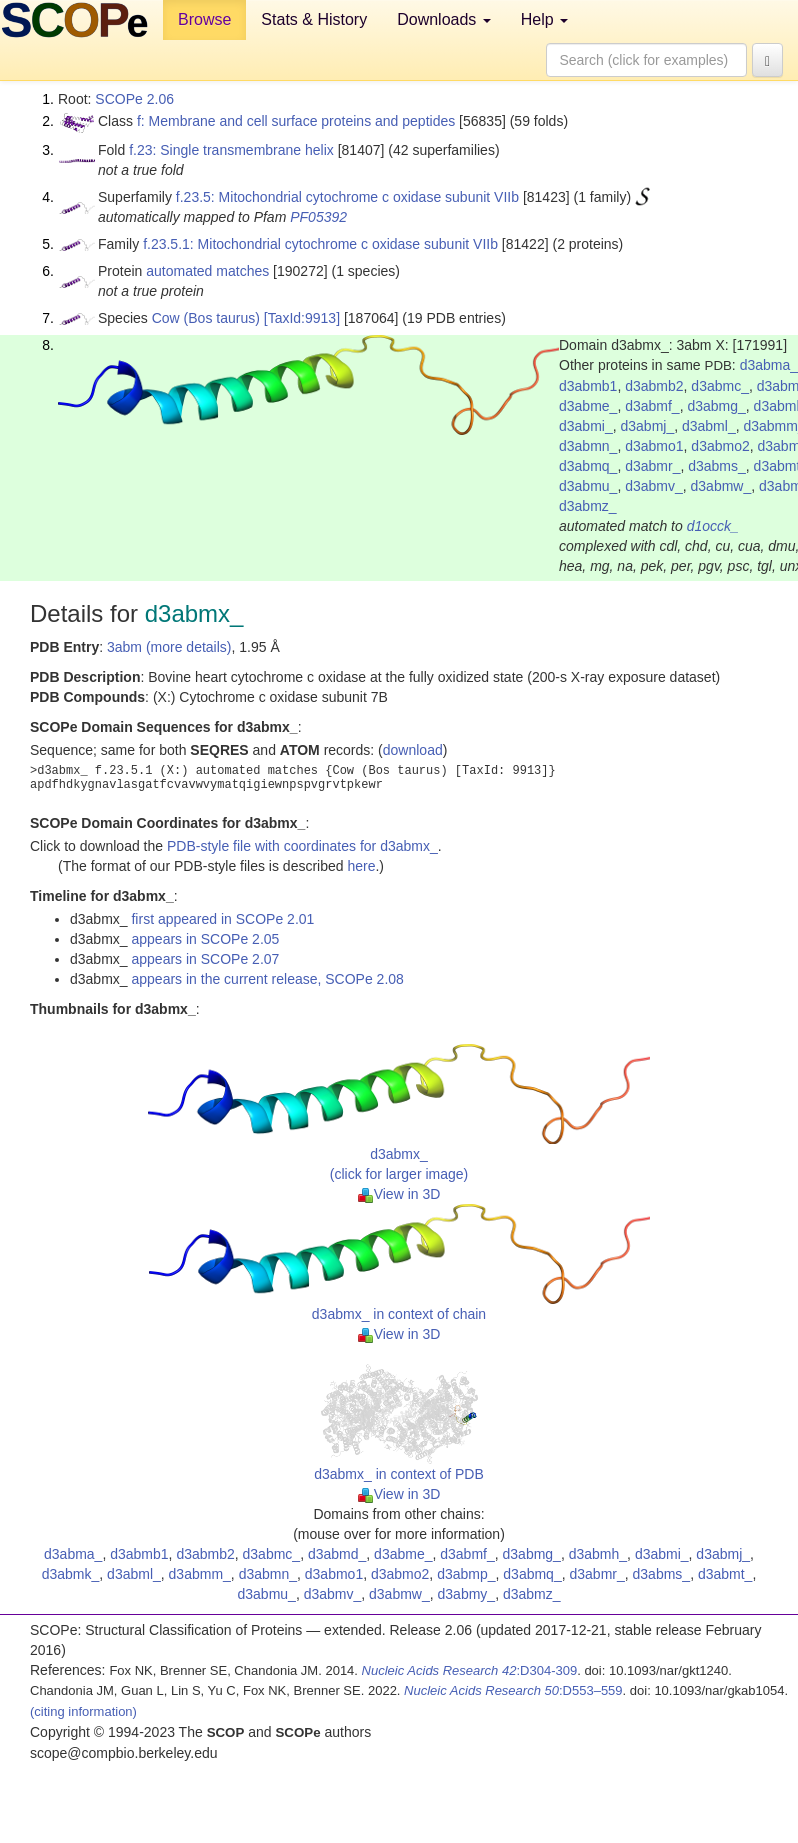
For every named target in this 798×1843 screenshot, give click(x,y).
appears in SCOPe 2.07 (205, 959)
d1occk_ (713, 526)
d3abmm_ (200, 1574)
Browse (204, 19)
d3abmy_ (467, 1594)
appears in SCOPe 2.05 (205, 939)
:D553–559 (513, 1690)
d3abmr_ (652, 466)
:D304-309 (470, 1670)
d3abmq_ (588, 466)
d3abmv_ (654, 486)
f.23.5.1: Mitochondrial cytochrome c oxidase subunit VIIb (320, 244)
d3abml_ (709, 426)
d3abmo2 (720, 446)
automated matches (207, 271)
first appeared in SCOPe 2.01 (222, 919)
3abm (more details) (169, 647)
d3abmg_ (716, 406)
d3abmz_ (588, 506)
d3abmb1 (588, 386)
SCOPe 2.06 (134, 99)
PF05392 (318, 217)
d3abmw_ (721, 486)
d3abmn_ (588, 446)
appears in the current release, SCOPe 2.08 (267, 979)
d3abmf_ (652, 406)
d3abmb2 (654, 386)
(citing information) (83, 1711)
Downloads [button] (444, 19)
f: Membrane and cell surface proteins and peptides (296, 121)
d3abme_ (588, 406)
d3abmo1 (654, 446)
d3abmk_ (71, 1574)
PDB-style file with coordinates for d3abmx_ (302, 846)
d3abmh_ (598, 1554)
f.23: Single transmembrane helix (231, 150)
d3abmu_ (588, 486)
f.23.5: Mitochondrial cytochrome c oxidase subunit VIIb (347, 197)
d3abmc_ (720, 386)
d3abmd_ (337, 1554)
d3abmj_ (647, 426)
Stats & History (314, 19)
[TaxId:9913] (302, 318)
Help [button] (544, 19)
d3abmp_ (466, 1574)
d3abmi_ (586, 426)
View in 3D (399, 1194)
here (361, 866)
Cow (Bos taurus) (206, 318)
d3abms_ (717, 466)
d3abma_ (73, 1554)
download (413, 750)
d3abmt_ (725, 1574)
